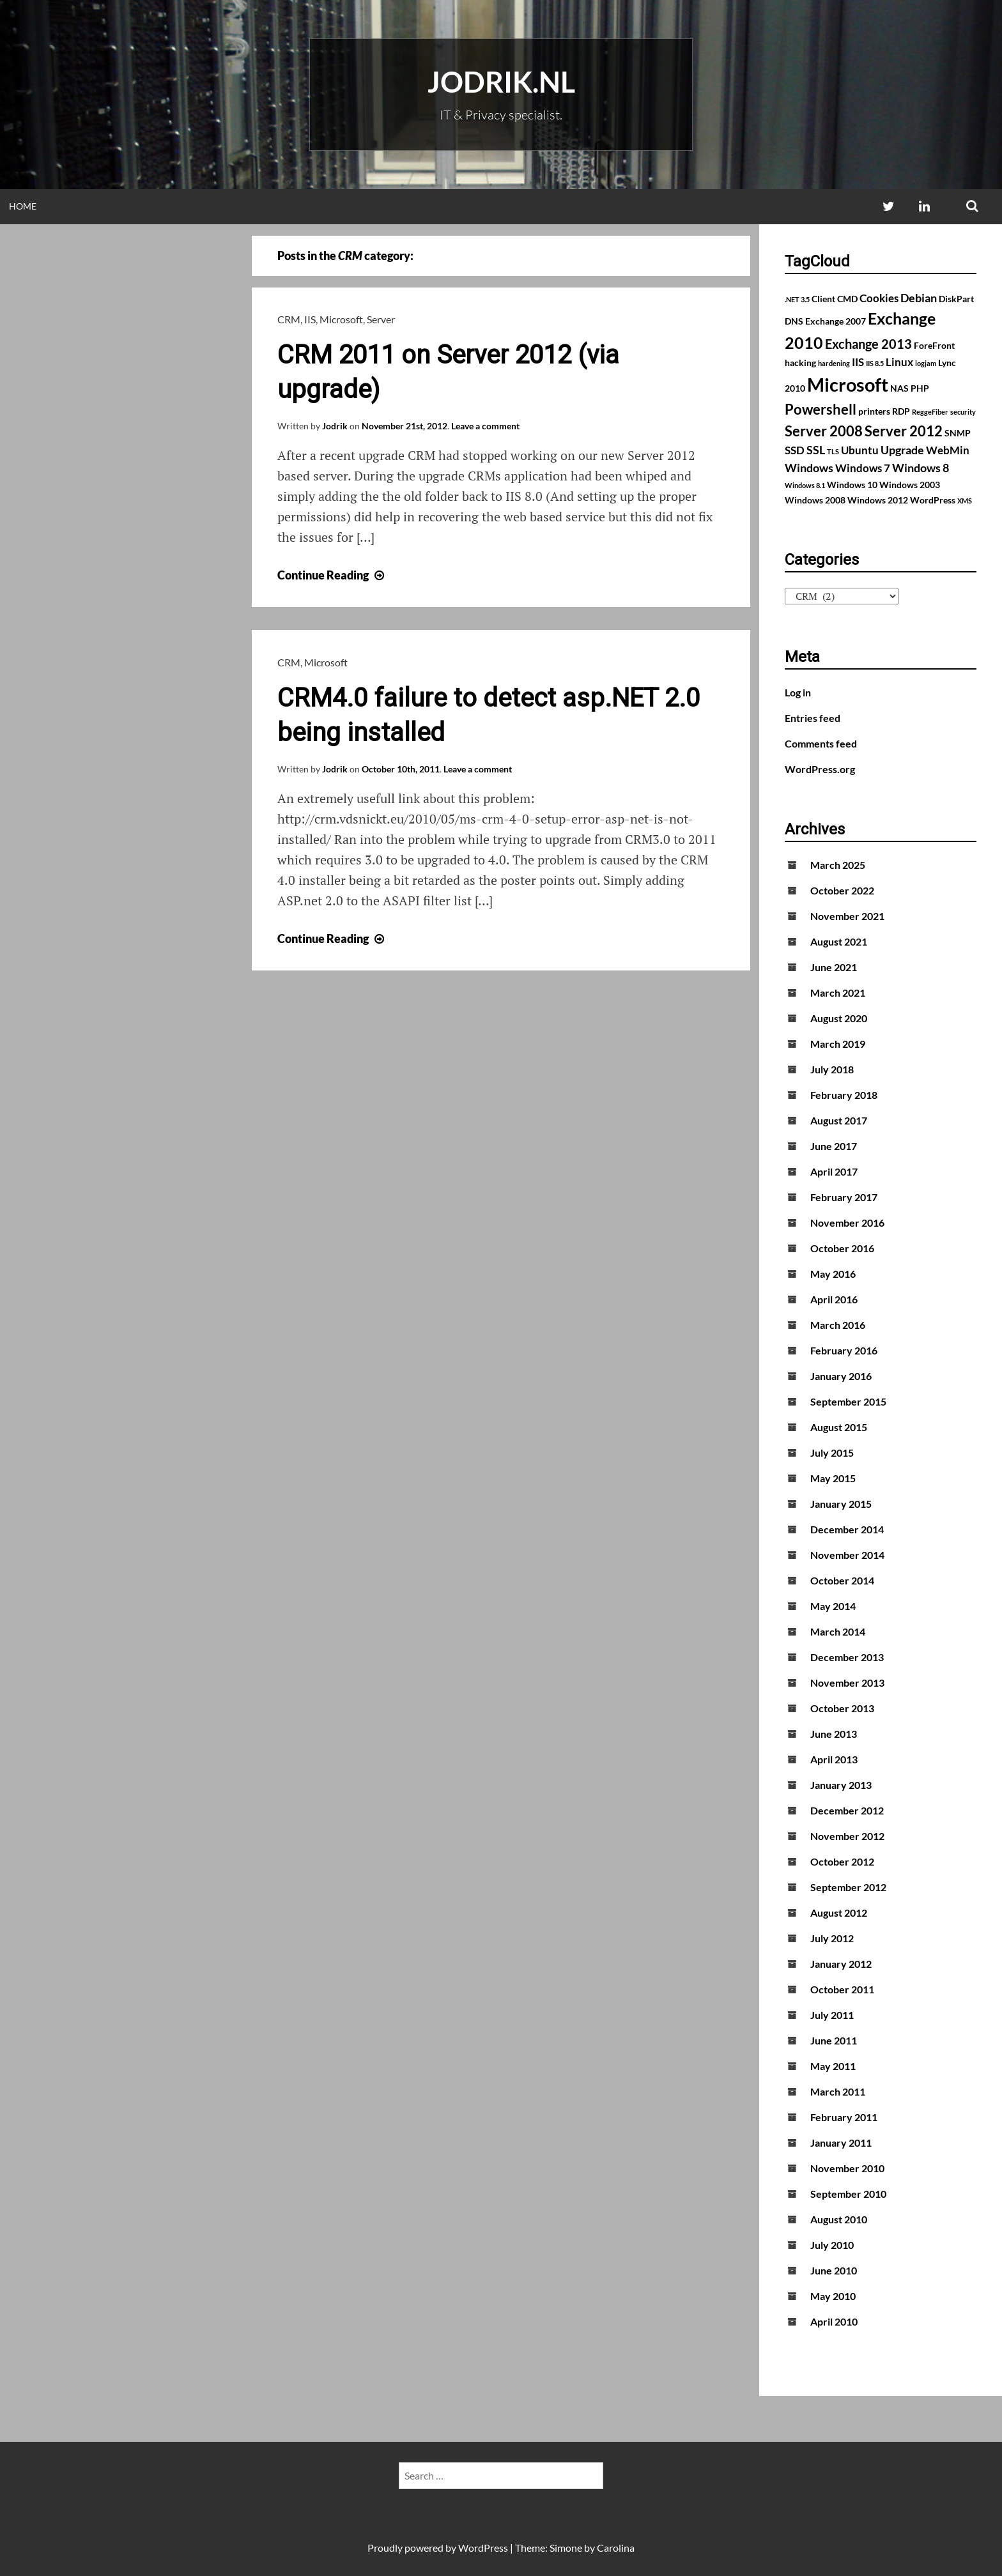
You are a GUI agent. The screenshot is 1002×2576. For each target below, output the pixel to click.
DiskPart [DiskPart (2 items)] (956, 298)
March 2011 (837, 2091)
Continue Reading (332, 575)
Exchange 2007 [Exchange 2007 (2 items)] (835, 321)
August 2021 (838, 941)
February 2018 (843, 1095)
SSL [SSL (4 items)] (815, 450)
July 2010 (832, 2245)
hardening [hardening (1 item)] (834, 363)
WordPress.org (820, 769)
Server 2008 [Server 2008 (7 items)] (824, 431)
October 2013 (842, 1708)
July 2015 (832, 1452)
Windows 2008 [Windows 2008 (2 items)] (815, 499)
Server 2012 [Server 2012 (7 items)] (904, 431)
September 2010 (848, 2194)
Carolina (616, 2548)
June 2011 (833, 2040)
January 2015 (841, 1504)
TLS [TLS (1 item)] (833, 451)
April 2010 (834, 2321)
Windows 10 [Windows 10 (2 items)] (852, 484)
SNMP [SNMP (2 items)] (957, 432)
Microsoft (341, 319)
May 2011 (833, 2066)
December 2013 (847, 1657)
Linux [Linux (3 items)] (899, 362)
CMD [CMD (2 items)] (847, 298)
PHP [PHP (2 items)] (920, 388)
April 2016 (834, 1299)
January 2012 (841, 1964)
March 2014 (837, 1631)
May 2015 (833, 1478)
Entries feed (812, 718)
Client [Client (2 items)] (823, 298)
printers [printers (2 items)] (874, 411)
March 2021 (837, 992)
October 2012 (842, 1861)
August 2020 (838, 1018)
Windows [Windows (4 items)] (809, 468)
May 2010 (833, 2296)
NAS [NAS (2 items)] (899, 388)
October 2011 (842, 1989)
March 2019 (837, 1044)
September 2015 (848, 1401)
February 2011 (843, 2117)
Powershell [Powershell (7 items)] (820, 409)
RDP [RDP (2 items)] (901, 411)
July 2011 (832, 2015)
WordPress (483, 2548)
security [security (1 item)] (963, 412)
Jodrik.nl (501, 82)
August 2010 (838, 2219)
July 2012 (832, 1938)
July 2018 (832, 1069)
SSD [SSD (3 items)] (795, 450)
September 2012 (848, 1887)
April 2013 (834, 1759)
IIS (310, 319)
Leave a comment (485, 425)
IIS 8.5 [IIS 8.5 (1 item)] (875, 363)
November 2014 (847, 1555)
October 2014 (842, 1580)
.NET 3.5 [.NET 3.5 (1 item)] (797, 299)
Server (381, 319)
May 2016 (833, 1274)
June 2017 (833, 1146)
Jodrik (335, 425)
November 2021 (847, 916)
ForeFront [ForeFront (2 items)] (934, 345)
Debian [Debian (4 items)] (918, 298)
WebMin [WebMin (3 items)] (947, 450)
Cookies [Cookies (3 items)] (878, 298)
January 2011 (841, 2142)
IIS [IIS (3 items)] (858, 362)
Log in (798, 692)
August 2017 (838, 1120)
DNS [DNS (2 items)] (794, 321)
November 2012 (847, 1836)
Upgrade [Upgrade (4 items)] (902, 450)
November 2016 (847, 1222)
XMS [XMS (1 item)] (964, 500)
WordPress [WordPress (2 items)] (932, 499)
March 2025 (837, 865)
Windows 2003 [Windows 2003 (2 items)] (909, 484)
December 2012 (847, 1810)
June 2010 (833, 2270)
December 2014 (847, 1529)
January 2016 (841, 1376)
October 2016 (842, 1248)
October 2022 (842, 890)
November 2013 (847, 1682)
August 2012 (838, 1912)
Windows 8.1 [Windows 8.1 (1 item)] (805, 485)
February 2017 (843, 1197)
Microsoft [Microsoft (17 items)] (847, 384)
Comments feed (821, 743)
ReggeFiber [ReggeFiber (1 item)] (930, 412)
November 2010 (847, 2168)
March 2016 (837, 1325)
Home (22, 206)
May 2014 (833, 1606)
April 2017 (834, 1171)
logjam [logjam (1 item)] (925, 363)
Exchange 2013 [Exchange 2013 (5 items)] (868, 343)
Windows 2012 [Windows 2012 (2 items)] (877, 499)
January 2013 (841, 1785)
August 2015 (838, 1427)
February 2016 (843, 1350)
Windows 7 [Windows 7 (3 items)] (862, 468)
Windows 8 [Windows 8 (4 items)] (920, 468)
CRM (288, 319)
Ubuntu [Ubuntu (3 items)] (860, 450)
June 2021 (833, 967)
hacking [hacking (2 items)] (800, 362)
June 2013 (833, 1734)
